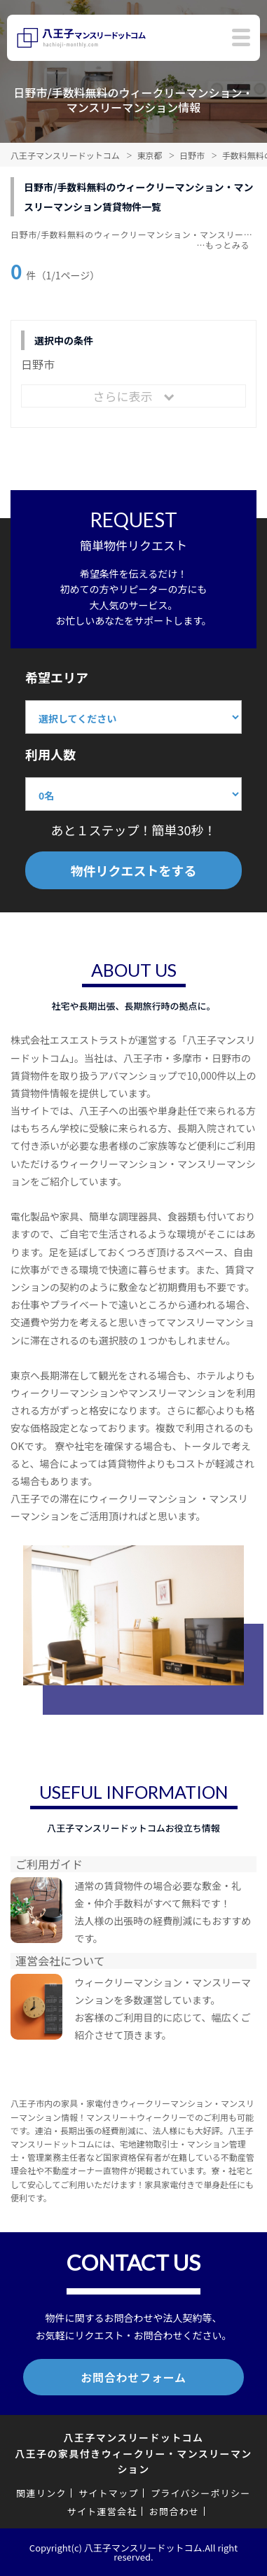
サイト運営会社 (102, 2511)
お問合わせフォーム (133, 2377)
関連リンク (41, 2493)
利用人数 (50, 754)
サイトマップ (108, 2493)
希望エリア (56, 677)
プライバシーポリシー (201, 2493)
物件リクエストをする (134, 870)
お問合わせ (174, 2511)
